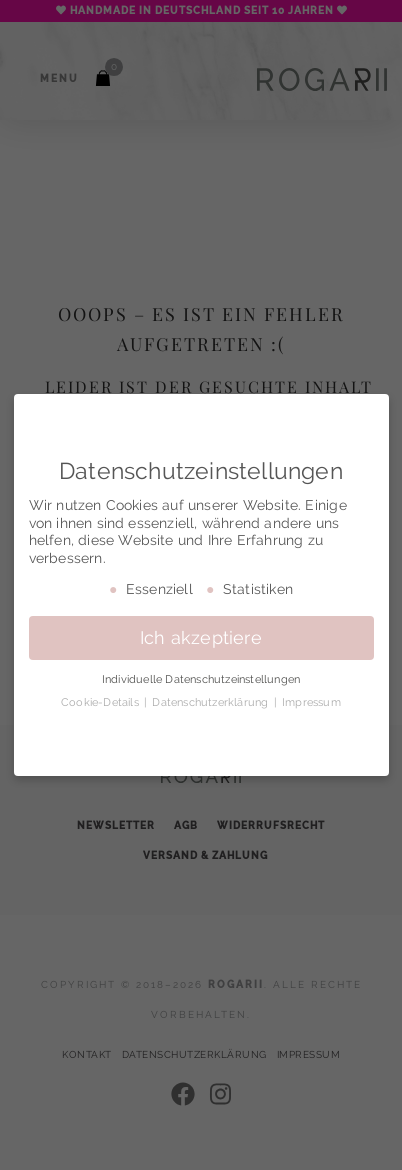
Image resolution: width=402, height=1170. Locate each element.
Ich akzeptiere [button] (201, 638)
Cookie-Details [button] (101, 702)
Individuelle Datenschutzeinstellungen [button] (201, 679)
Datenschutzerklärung (211, 702)
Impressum (311, 702)
